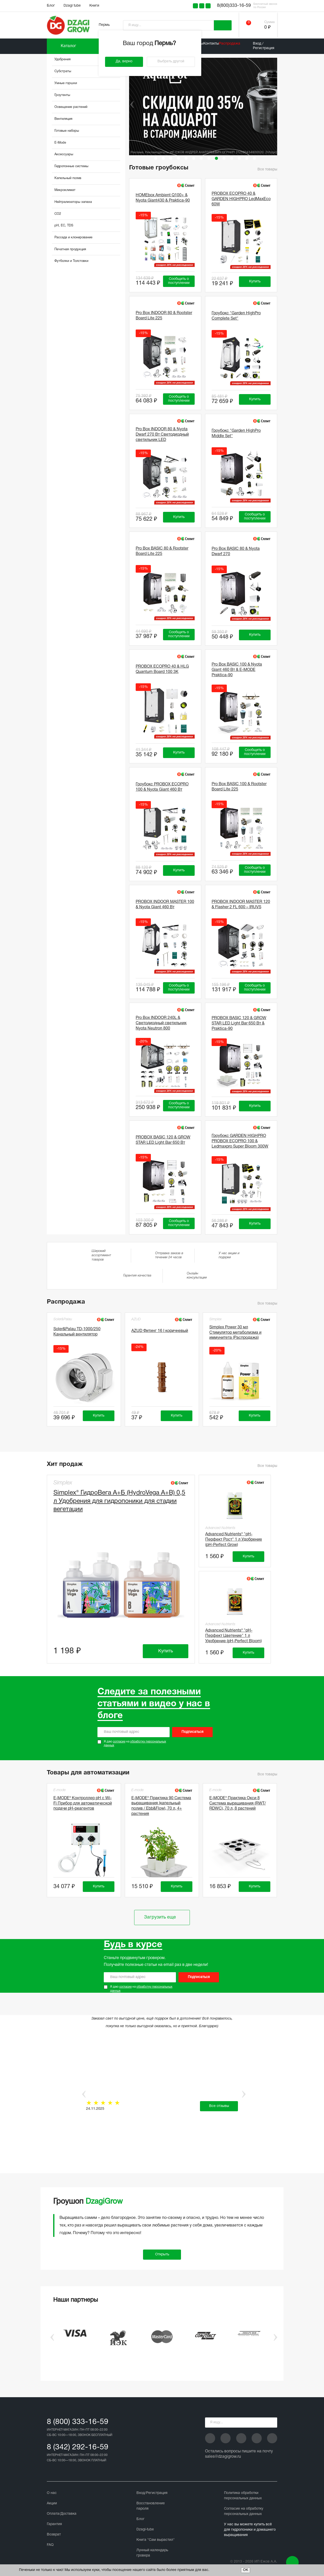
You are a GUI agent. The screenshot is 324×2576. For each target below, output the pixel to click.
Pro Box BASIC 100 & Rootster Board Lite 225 (239, 786)
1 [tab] (155, 158)
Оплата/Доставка (61, 2513)
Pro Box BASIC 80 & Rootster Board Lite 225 (162, 551)
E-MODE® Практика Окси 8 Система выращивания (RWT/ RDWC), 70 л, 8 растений (237, 1803)
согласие (119, 1741)
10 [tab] (224, 158)
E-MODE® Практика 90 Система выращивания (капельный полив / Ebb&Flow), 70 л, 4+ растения (161, 1806)
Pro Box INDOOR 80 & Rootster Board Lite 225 (164, 315)
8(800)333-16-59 (234, 6)
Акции (52, 2503)
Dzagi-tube (145, 2529)
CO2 (57, 214)
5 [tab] (186, 158)
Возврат (54, 2534)
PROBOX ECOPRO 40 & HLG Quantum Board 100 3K (162, 669)
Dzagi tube (72, 5)
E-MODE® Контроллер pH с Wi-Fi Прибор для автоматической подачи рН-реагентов (82, 1803)
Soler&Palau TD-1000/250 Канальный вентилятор (76, 1331)
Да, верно (124, 61)
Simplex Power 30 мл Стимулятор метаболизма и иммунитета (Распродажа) (235, 1333)
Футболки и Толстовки (71, 261)
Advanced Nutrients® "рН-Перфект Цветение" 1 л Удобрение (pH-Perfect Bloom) (233, 1636)
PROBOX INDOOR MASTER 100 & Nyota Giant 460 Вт (165, 904)
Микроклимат (64, 190)
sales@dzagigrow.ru (223, 2456)
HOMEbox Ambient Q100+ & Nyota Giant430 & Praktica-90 (163, 197)
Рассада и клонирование (73, 237)
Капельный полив (67, 178)
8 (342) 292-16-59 (77, 2447)
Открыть (162, 2254)
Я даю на (135, 1743)
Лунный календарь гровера (152, 2553)
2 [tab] (163, 158)
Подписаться (192, 1732)
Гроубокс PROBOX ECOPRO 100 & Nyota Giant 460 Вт (162, 787)
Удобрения (62, 59)
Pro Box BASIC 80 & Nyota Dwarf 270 (236, 551)
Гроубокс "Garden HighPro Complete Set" (236, 316)
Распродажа (229, 43)
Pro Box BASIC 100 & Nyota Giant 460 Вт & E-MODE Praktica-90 (237, 670)
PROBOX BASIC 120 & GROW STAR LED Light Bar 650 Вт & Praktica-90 (239, 1023)
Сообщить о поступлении (179, 281)
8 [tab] (208, 158)
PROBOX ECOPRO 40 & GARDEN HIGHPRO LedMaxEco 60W (241, 199)
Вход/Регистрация (152, 2493)
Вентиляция (63, 119)
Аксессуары (63, 154)
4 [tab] (178, 158)
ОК (245, 2570)
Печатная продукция (70, 249)
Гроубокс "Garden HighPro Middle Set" (236, 433)
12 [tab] (239, 158)
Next (274, 104)
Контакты (211, 43)
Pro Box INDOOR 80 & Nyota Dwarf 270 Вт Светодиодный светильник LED (162, 435)
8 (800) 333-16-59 (77, 2422)
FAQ (50, 2545)
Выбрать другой (170, 61)
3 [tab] (170, 158)
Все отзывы (219, 2106)
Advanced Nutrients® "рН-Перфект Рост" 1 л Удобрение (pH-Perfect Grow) (233, 1540)
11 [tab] (231, 158)
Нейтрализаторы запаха (73, 202)
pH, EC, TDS (63, 225)
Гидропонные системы (71, 166)
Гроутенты (62, 95)
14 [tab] (254, 158)
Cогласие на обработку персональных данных (243, 2511)
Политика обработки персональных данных (243, 2495)
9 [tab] (216, 158)
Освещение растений (70, 107)
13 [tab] (246, 158)
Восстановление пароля (150, 2506)
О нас (52, 2493)
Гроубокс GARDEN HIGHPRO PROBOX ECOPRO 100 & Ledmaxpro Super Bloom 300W (240, 1141)
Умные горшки (65, 83)
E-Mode (60, 142)
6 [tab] (193, 158)
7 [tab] (201, 158)
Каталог (68, 46)
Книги (94, 5)
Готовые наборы (66, 130)
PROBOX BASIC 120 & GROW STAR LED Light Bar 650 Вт (163, 1140)
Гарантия (54, 2524)
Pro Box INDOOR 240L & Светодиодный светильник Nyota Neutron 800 (161, 1023)
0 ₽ (267, 27)
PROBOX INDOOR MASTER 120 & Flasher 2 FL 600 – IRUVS (241, 904)
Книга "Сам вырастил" (155, 2540)
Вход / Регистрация (263, 46)
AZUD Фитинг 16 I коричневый (159, 1331)
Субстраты (62, 71)
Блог (51, 5)
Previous (128, 104)
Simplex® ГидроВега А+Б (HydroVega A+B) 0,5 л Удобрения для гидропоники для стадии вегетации (119, 1501)
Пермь (104, 25)
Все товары (267, 169)
